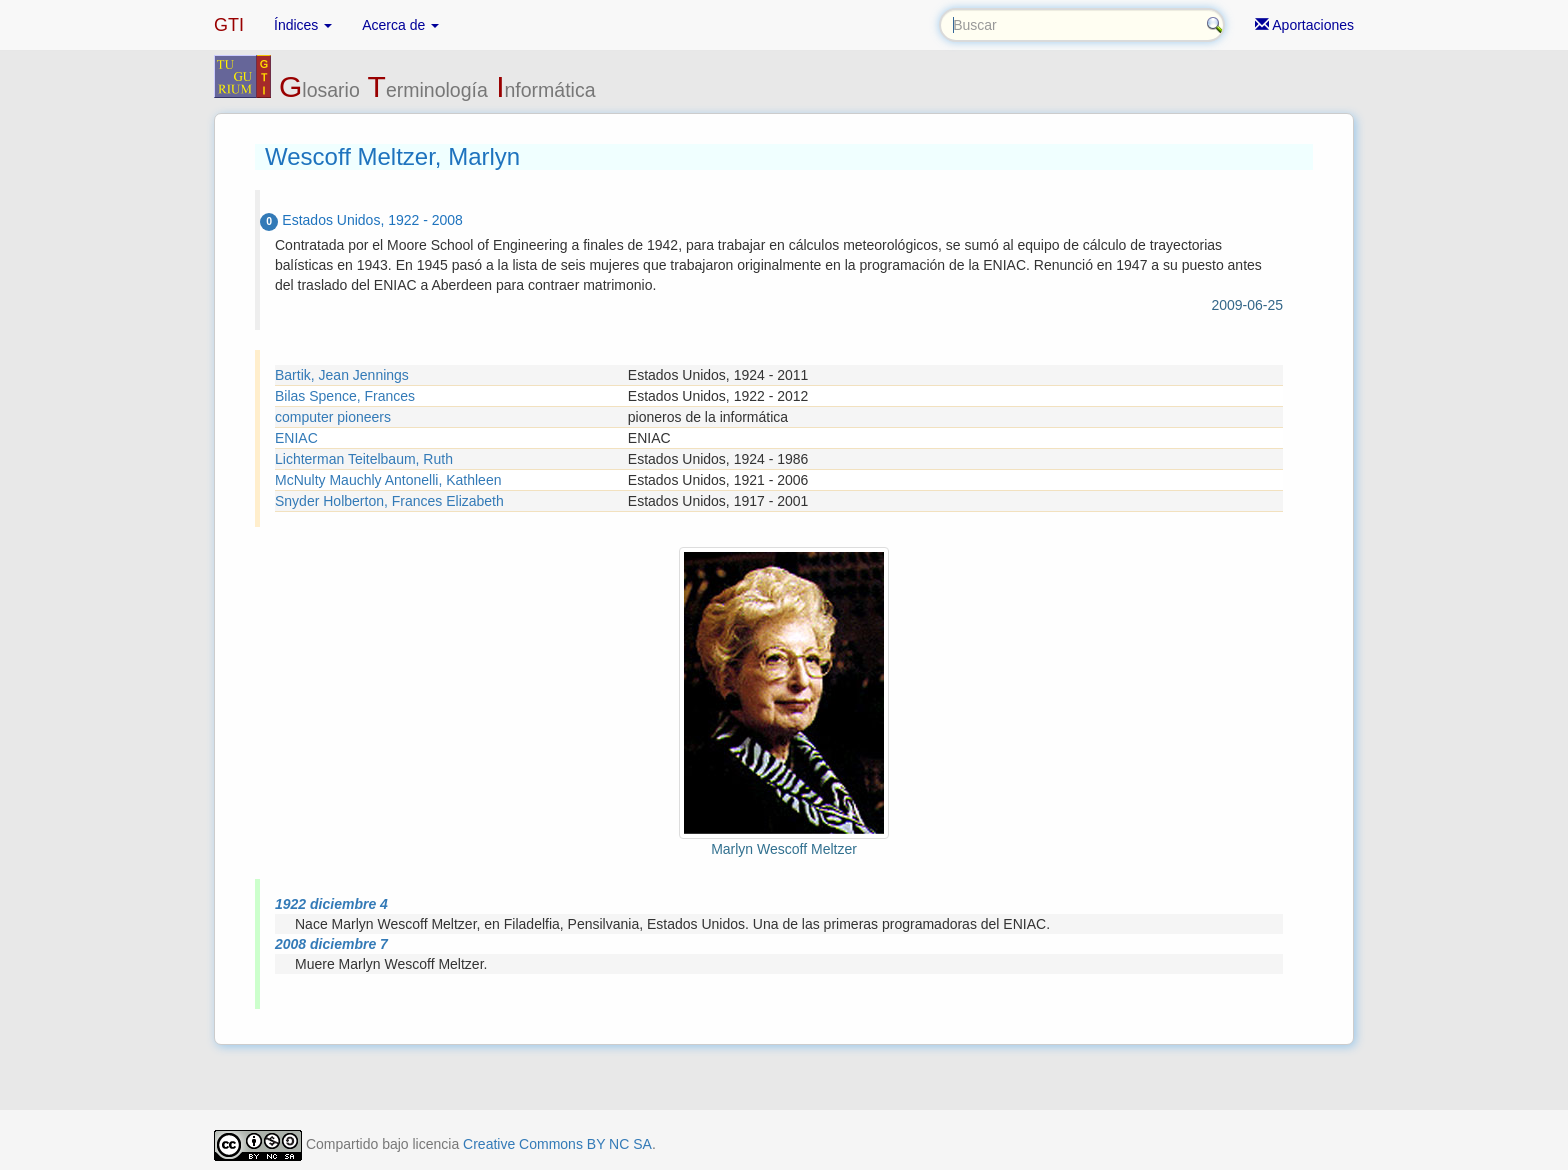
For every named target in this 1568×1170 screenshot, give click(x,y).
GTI (229, 25)
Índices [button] (303, 25)
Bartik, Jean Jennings (342, 375)
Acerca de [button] (400, 25)
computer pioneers (333, 417)
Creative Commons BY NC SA (557, 1144)
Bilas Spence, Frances (345, 396)
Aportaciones (1304, 25)
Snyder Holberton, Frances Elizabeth (389, 501)
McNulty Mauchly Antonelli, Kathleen (388, 480)
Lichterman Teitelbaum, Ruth (364, 459)
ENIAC (296, 438)
